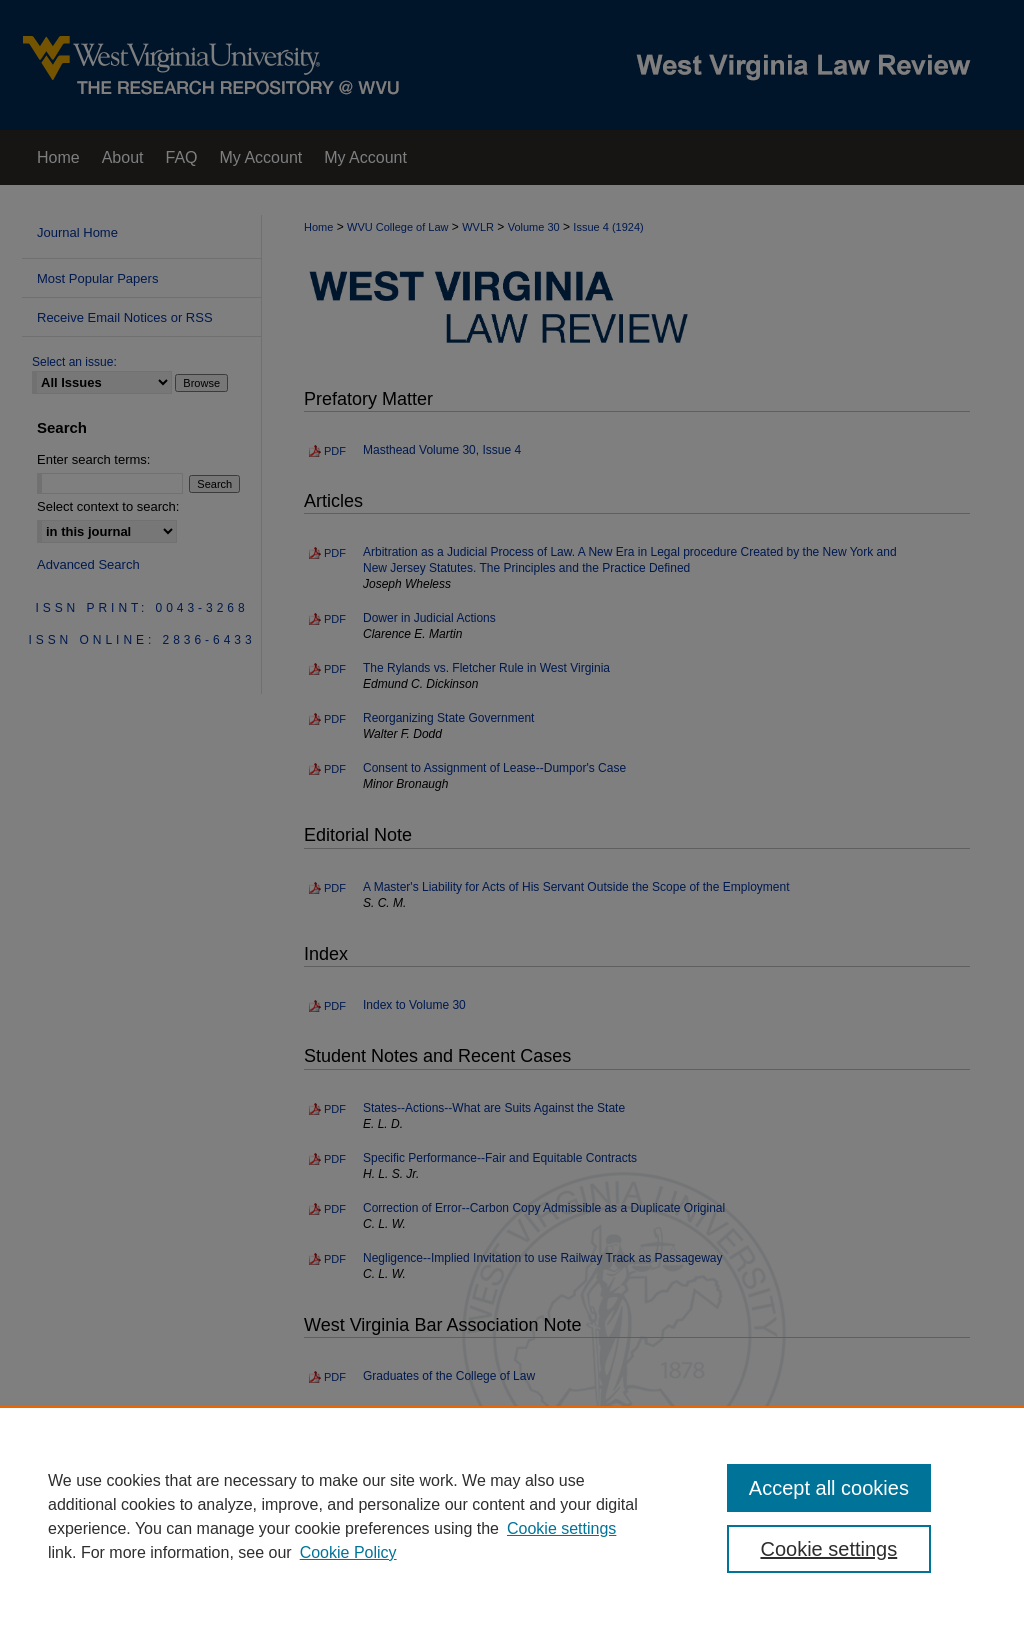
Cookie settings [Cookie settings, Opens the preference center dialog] (828, 1549)
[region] (512, 1516)
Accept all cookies (829, 1488)
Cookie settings (561, 1528)
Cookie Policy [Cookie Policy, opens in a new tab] (348, 1552)
